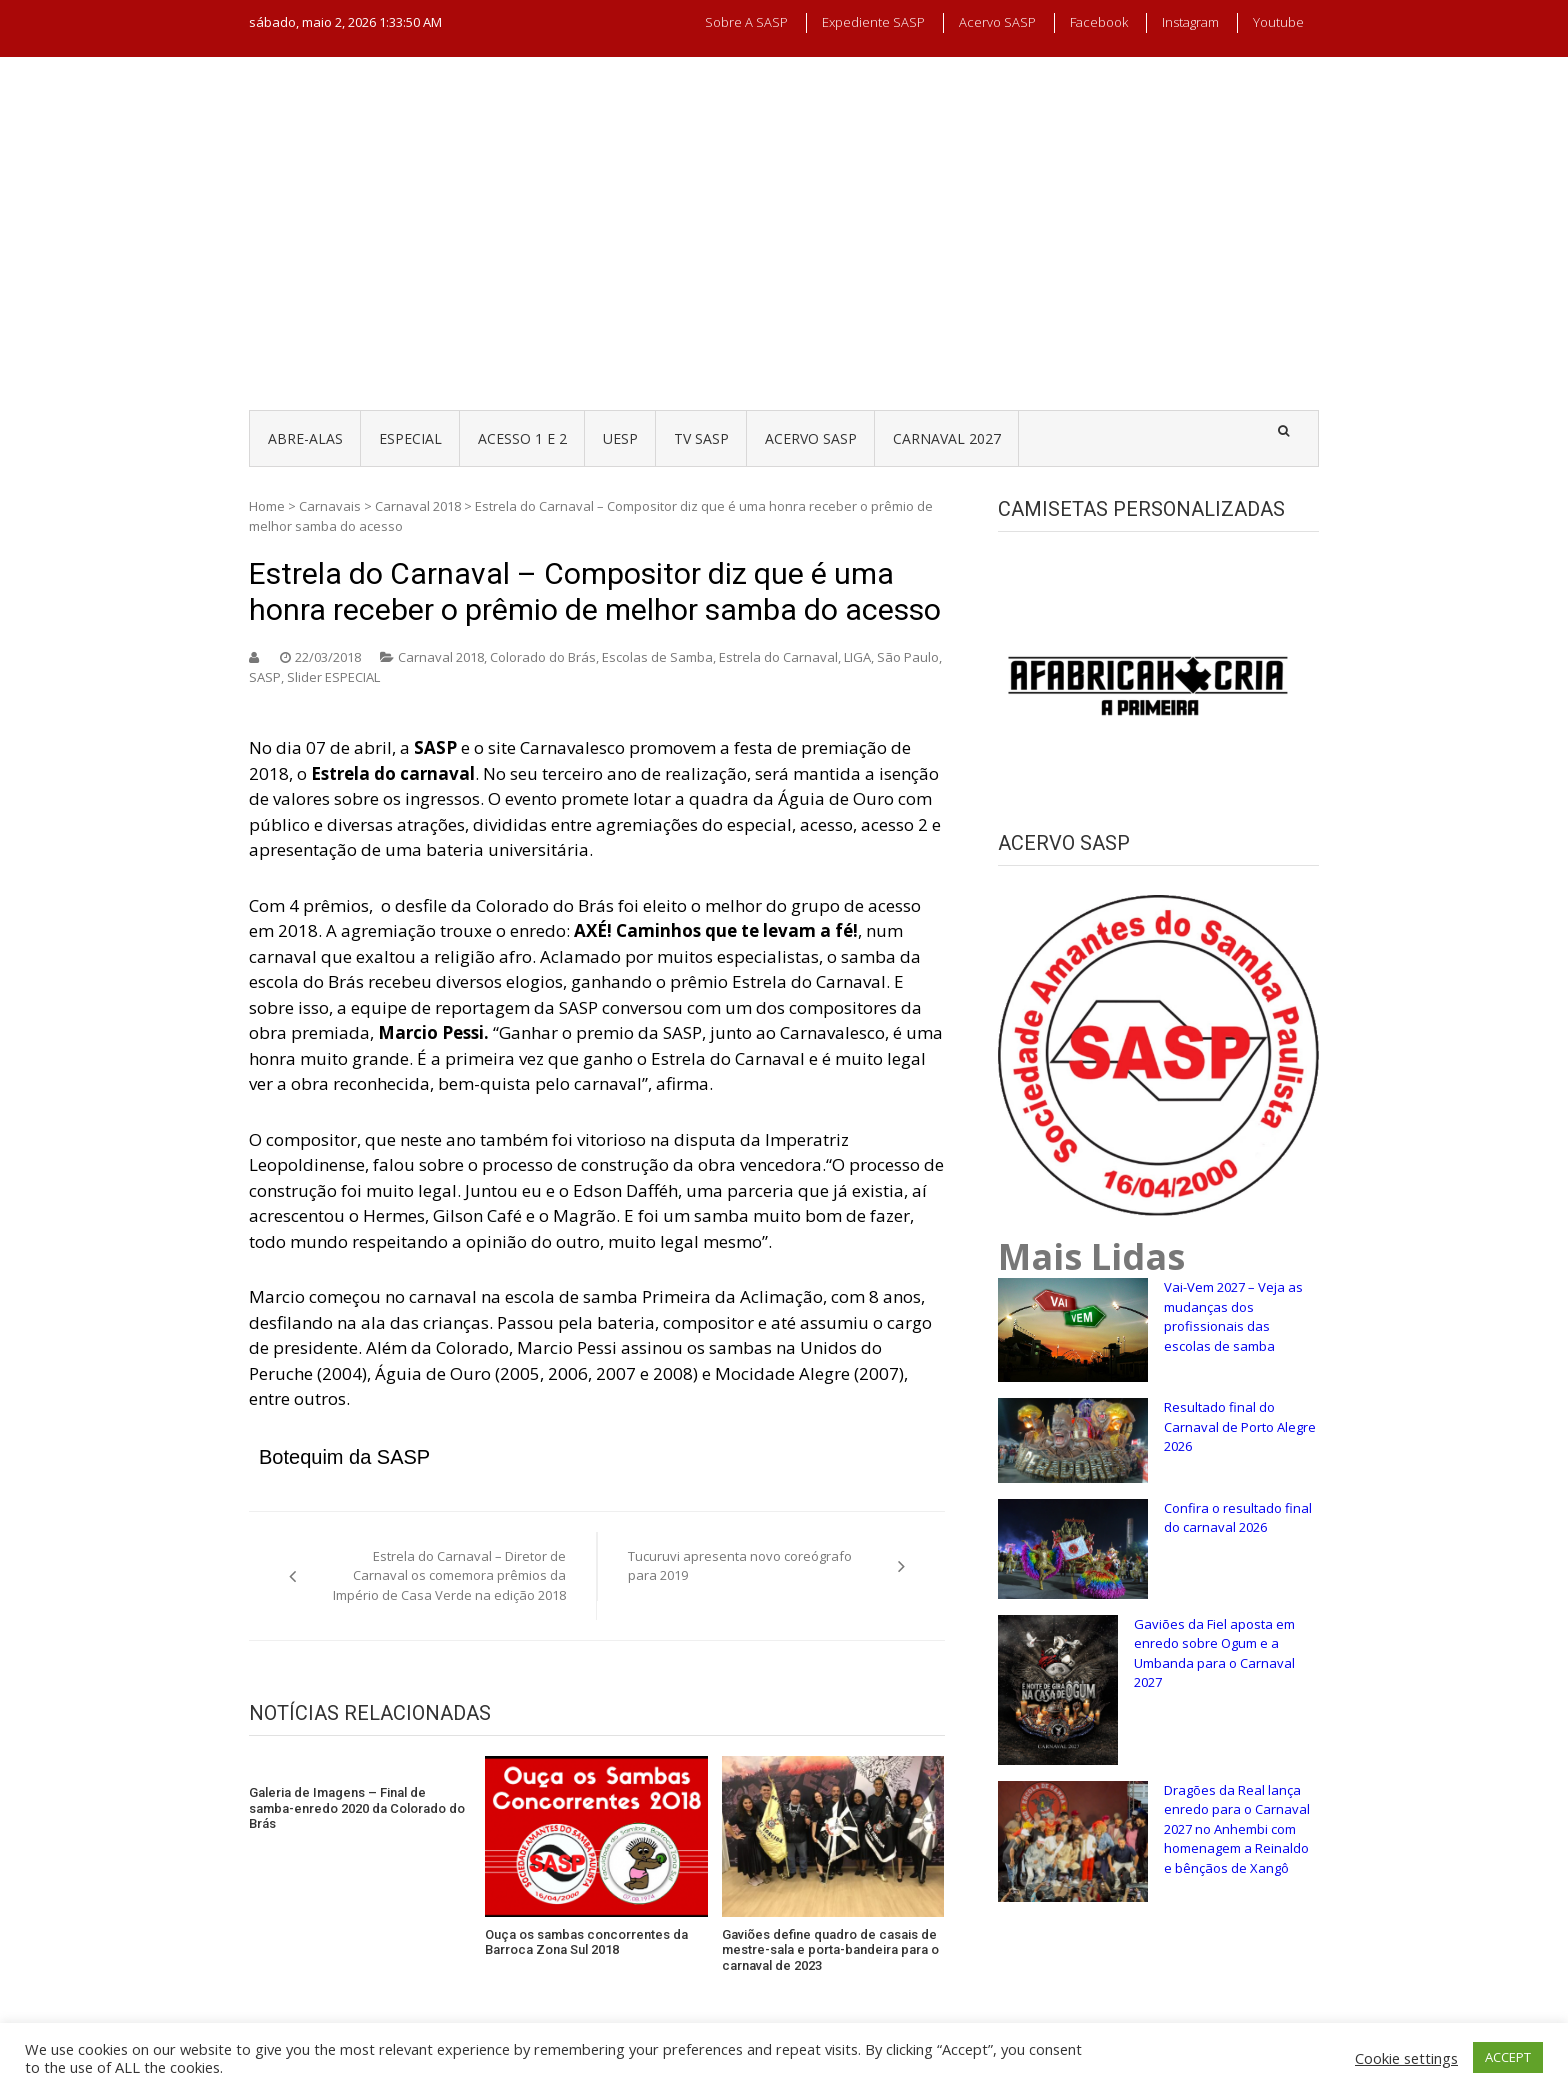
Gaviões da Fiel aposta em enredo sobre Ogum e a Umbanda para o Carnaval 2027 (1214, 1653)
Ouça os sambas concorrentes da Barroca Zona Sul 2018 (586, 1942)
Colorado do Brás (543, 657)
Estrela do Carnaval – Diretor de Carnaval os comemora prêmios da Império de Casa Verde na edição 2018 (449, 1575)
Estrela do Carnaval (778, 657)
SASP (265, 677)
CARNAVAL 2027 (947, 438)
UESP (620, 438)
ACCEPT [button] (1508, 2057)
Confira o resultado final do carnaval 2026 (1238, 1518)
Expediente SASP (873, 22)
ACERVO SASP (811, 438)
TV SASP (701, 438)
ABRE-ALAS (305, 438)
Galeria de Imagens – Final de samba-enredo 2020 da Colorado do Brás (357, 1808)
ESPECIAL (410, 438)
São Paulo (908, 657)
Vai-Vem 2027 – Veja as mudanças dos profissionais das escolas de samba (1233, 1316)
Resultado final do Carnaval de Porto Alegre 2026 (1240, 1426)
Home (267, 506)
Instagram (1190, 22)
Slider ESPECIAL (333, 677)
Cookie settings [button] (1406, 2058)
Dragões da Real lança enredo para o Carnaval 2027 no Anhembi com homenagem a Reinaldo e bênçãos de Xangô (1237, 1829)
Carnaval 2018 (418, 506)
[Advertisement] (784, 252)
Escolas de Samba (657, 657)
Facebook (1099, 22)
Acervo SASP (997, 22)
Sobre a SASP (746, 22)
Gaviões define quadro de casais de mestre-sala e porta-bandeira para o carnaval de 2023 (830, 1950)
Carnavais (330, 506)
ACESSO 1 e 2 (522, 438)
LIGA (857, 657)
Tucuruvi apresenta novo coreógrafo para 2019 (740, 1566)
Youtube (1278, 22)
